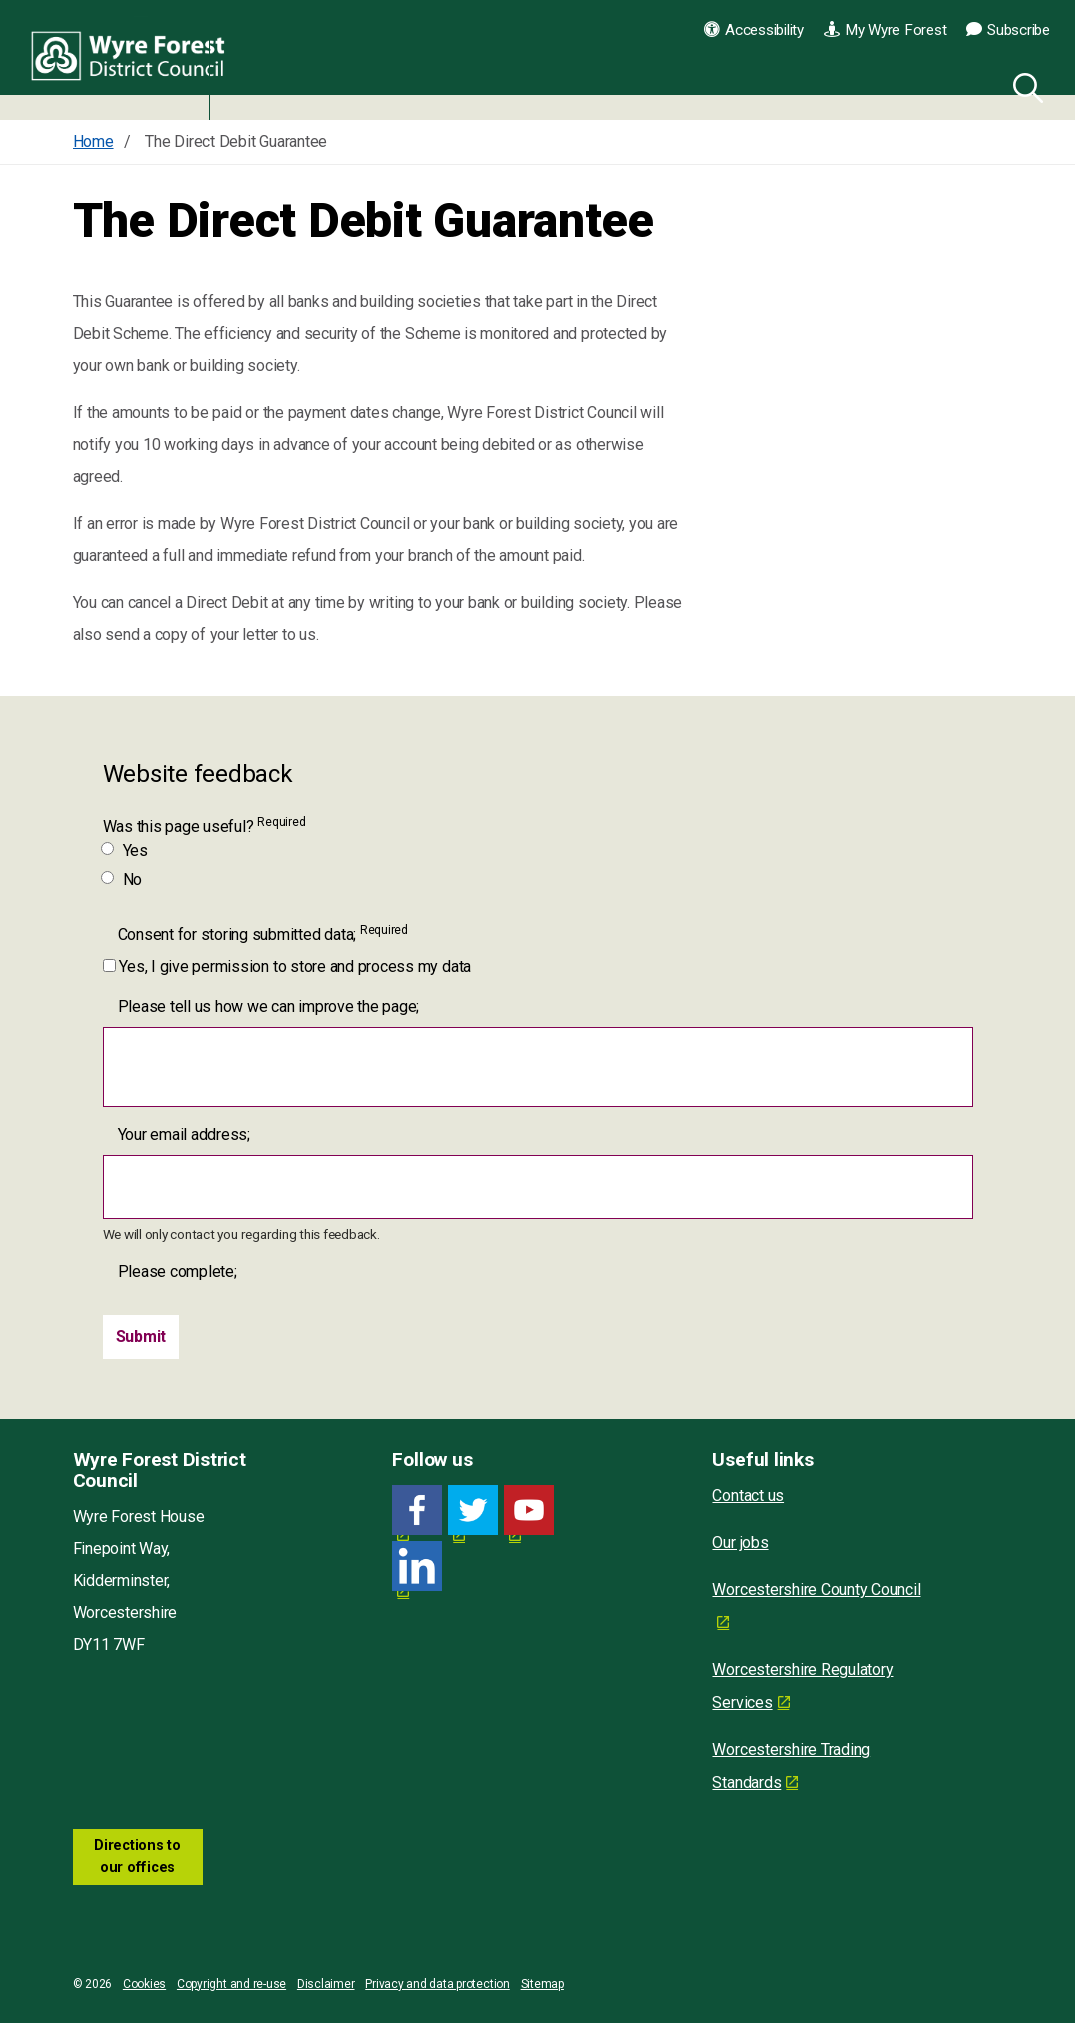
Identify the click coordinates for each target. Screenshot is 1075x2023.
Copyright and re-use (231, 1984)
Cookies (144, 1984)
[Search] (1024, 85)
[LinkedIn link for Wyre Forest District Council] (417, 1566)
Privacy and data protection (437, 1984)
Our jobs (740, 1542)
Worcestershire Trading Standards (791, 1766)
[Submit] (141, 1337)
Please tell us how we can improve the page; (269, 1006)
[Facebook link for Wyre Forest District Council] (417, 1510)
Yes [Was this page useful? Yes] (125, 850)
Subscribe (1008, 30)
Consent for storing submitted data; (263, 933)
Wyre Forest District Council (132, 60)
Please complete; (177, 1271)
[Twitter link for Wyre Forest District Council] (473, 1510)
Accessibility (754, 30)
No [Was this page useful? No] (123, 879)
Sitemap (542, 1984)
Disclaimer (326, 1984)
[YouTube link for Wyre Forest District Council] (529, 1510)
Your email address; (184, 1134)
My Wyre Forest (885, 30)
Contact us (748, 1495)
